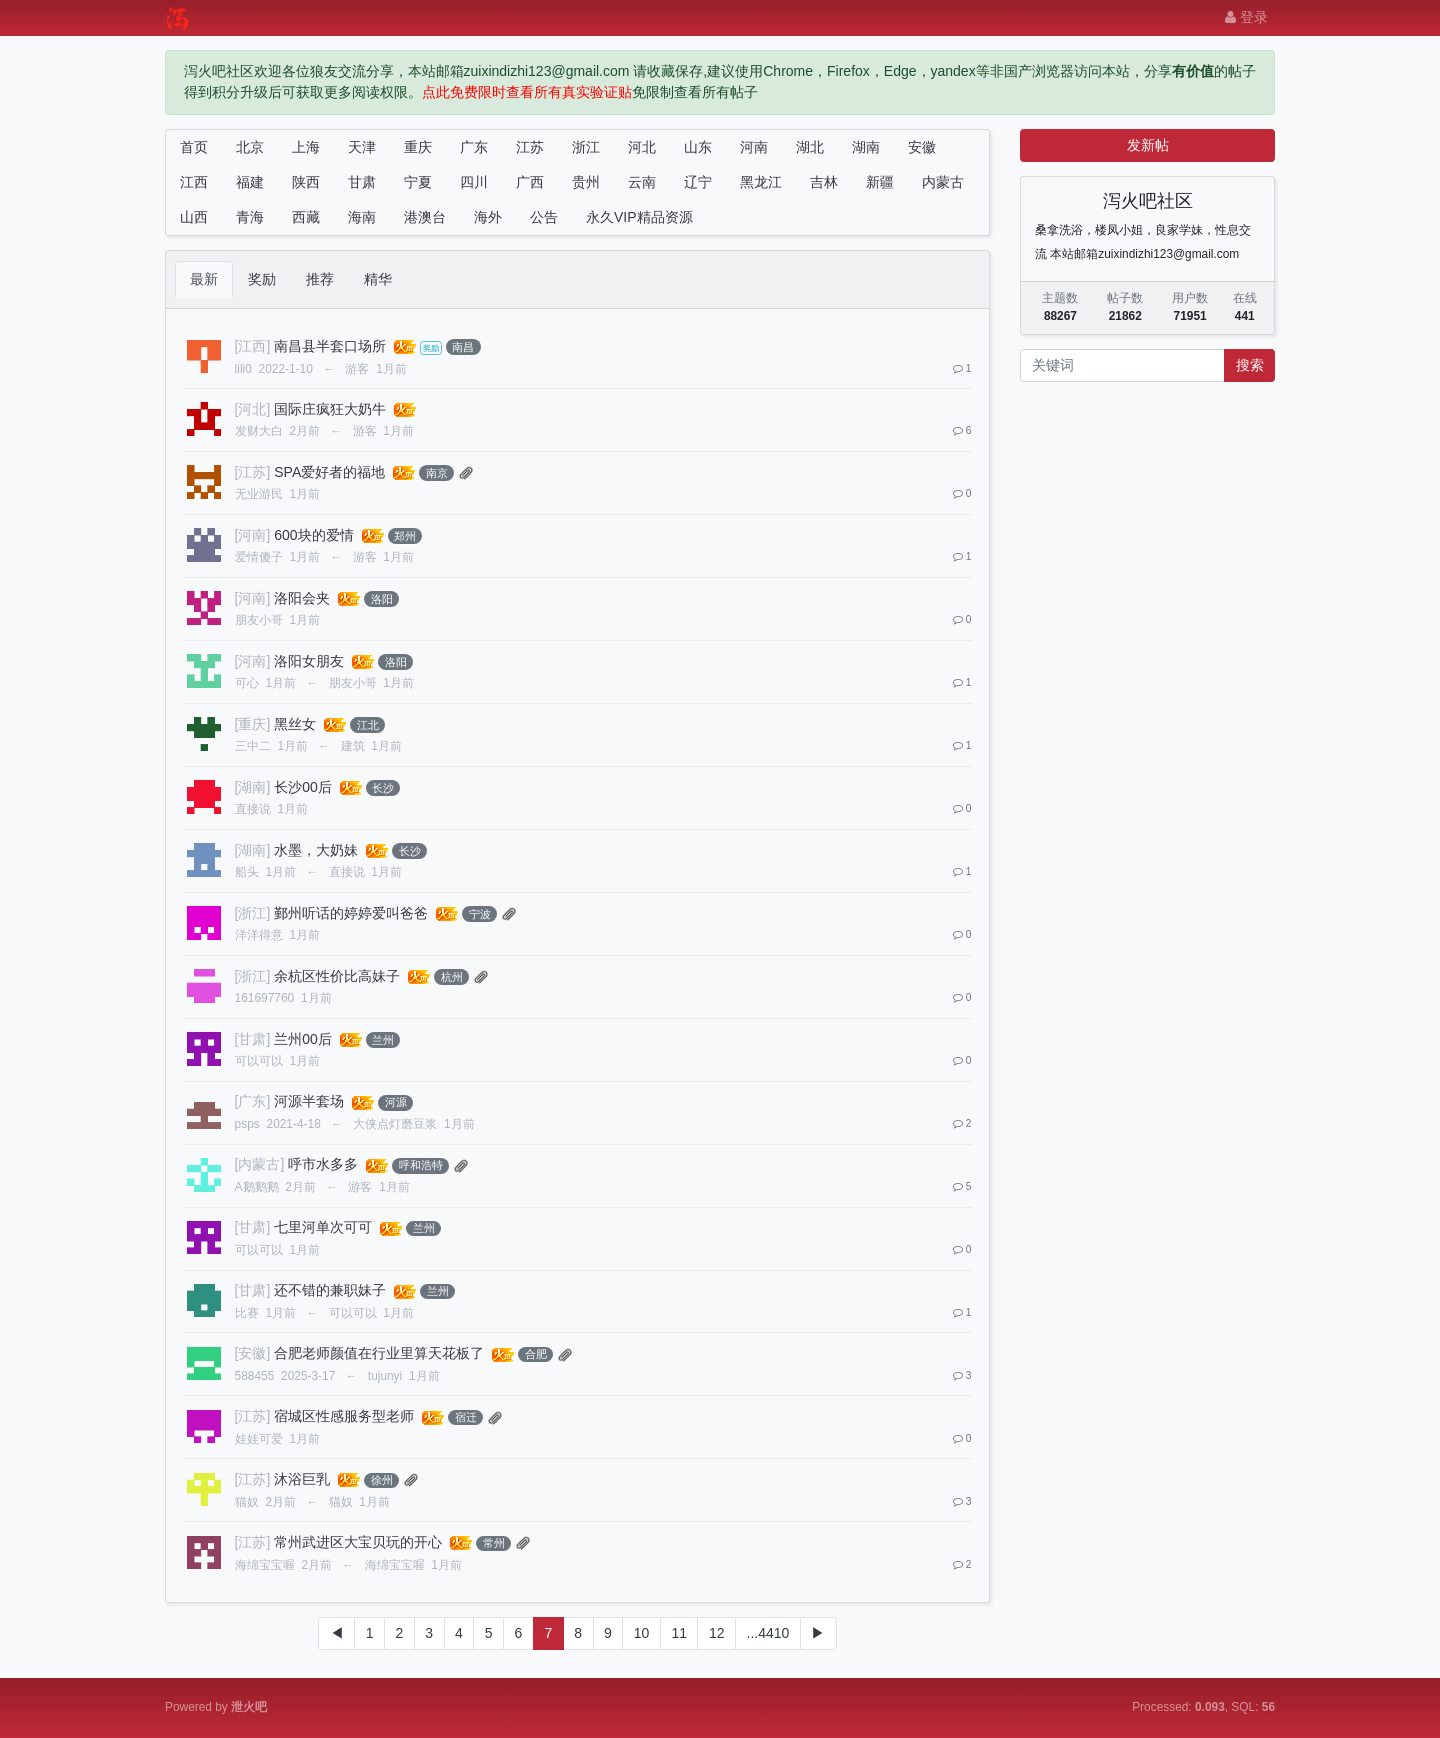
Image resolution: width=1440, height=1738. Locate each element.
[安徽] (253, 1353)
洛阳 (382, 599)
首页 (194, 147)
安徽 (922, 147)
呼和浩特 (421, 1165)
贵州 (586, 182)
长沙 (383, 788)
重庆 (418, 147)
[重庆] (253, 724)
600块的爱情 (313, 535)
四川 (474, 182)
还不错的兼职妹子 (330, 1290)
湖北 (810, 147)
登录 (1246, 17)
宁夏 (418, 182)
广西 (530, 182)
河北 (642, 147)
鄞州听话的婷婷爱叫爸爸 (351, 913)
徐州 (382, 1480)
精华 (378, 279)
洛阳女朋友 (309, 661)
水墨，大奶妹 (316, 850)
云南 (642, 182)
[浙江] (253, 913)
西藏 (306, 217)
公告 (544, 217)
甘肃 (362, 182)
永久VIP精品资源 (639, 217)
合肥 (536, 1354)
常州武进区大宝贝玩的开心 (358, 1542)
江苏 (530, 147)
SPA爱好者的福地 (329, 472)
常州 (494, 1543)
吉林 (824, 182)
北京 (250, 147)
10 (642, 1633)
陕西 (306, 182)
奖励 (262, 279)
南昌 (463, 347)
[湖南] (253, 787)
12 (717, 1633)
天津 (362, 147)
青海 (250, 217)
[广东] (253, 1101)
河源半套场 (309, 1101)
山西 (194, 217)
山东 (698, 147)
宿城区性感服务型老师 (344, 1416)
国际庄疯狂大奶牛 (330, 409)
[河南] (253, 535)
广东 (474, 147)
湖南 (866, 147)
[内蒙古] (260, 1164)
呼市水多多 (323, 1164)
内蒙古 (943, 182)
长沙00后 (303, 787)
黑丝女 (295, 724)
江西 (194, 182)
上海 (306, 147)
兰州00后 (303, 1039)
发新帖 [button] (1148, 145)
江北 (368, 725)
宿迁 (466, 1417)
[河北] (253, 409)
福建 (250, 182)
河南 (754, 147)
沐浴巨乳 (302, 1479)
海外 (488, 217)
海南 (362, 217)
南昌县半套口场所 (330, 346)
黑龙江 (761, 182)
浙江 (586, 147)
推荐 (320, 279)
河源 (396, 1102)
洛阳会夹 (302, 598)
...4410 (768, 1633)
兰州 (383, 1040)
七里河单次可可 (323, 1227)
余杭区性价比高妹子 (337, 976)
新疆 (880, 182)
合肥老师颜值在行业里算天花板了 (379, 1353)
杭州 (452, 977)
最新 (204, 279)
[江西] (253, 346)
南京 (437, 473)
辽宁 (698, 182)
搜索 (1250, 365)
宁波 (480, 914)
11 (679, 1633)
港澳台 (425, 217)
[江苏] (253, 472)
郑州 (405, 536)
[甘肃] (253, 1039)
